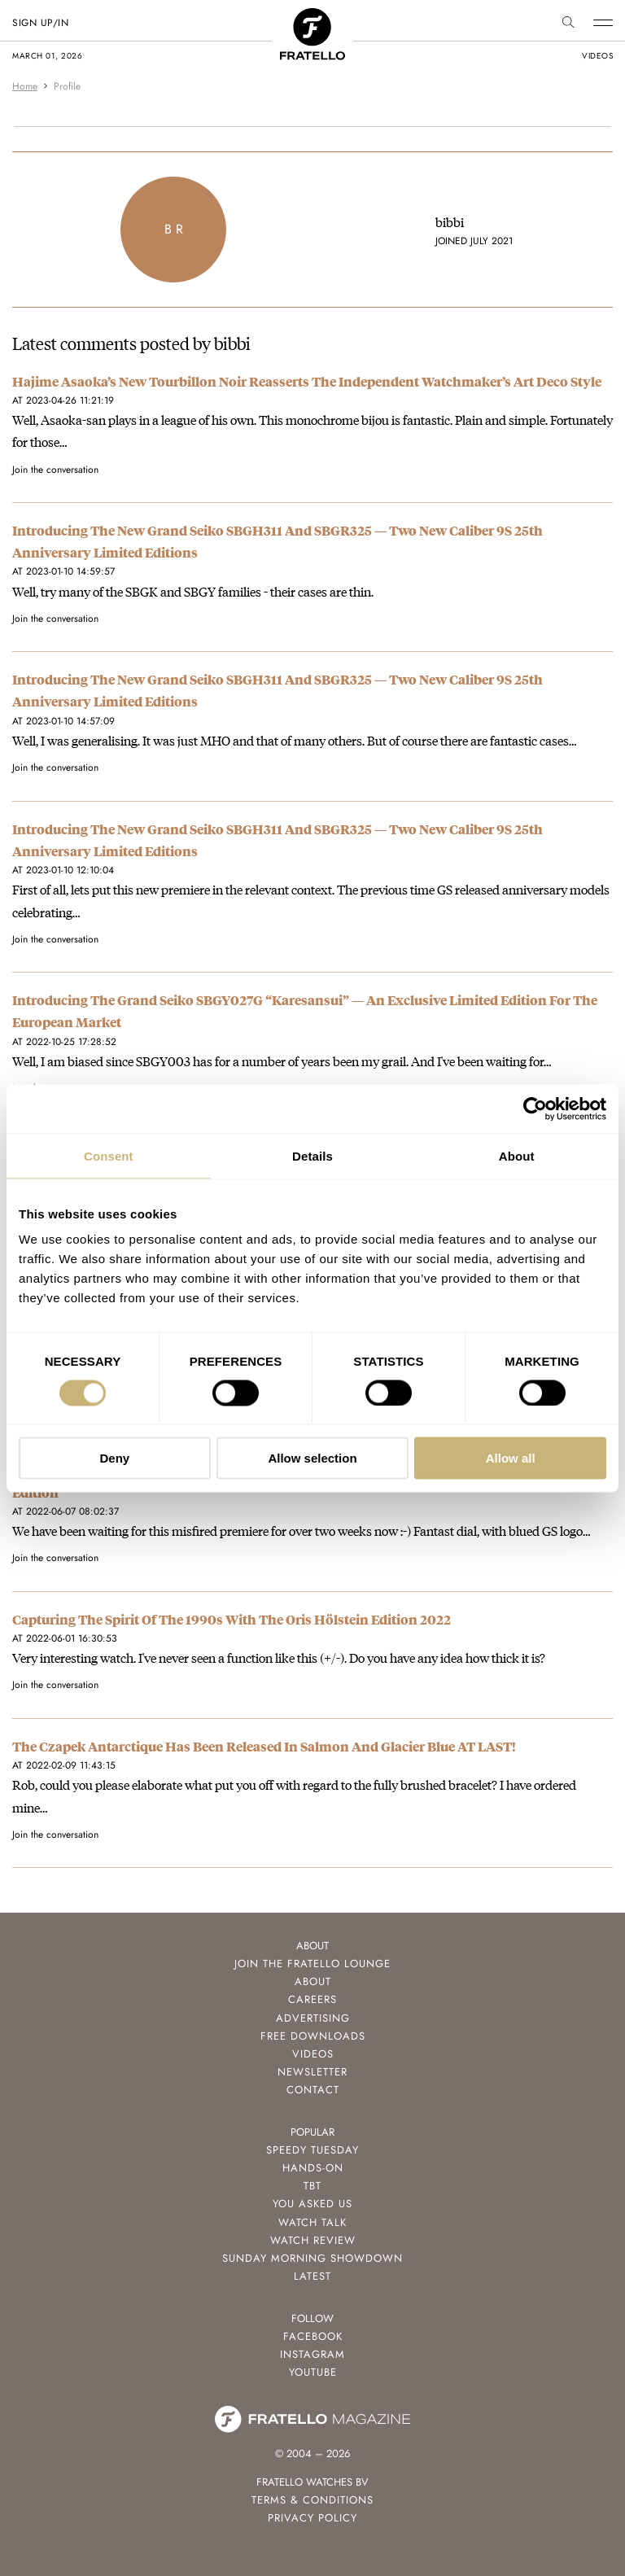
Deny (114, 1458)
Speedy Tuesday (312, 2150)
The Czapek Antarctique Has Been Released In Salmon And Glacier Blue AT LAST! (264, 1746)
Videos (313, 2054)
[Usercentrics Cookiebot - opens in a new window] (535, 1108)
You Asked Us (312, 2203)
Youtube (313, 2372)
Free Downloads (312, 2036)
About (313, 1981)
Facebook (313, 2336)
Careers (312, 1999)
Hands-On (312, 2168)
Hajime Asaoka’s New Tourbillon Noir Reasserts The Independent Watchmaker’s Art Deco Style (306, 381)
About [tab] (517, 1155)
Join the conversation (55, 469)
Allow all (510, 1458)
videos (597, 56)
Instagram (312, 2354)
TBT (312, 2185)
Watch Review (313, 2240)
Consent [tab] (108, 1155)
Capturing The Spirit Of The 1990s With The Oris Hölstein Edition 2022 (231, 1619)
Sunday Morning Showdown (312, 2258)
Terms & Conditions (312, 2500)
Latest (312, 2276)
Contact (312, 2089)
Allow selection (312, 1458)
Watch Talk (312, 2222)
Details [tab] (312, 1155)
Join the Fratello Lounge (312, 1963)
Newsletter (312, 2072)
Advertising (313, 2018)
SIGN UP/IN (40, 22)
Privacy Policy (312, 2518)
